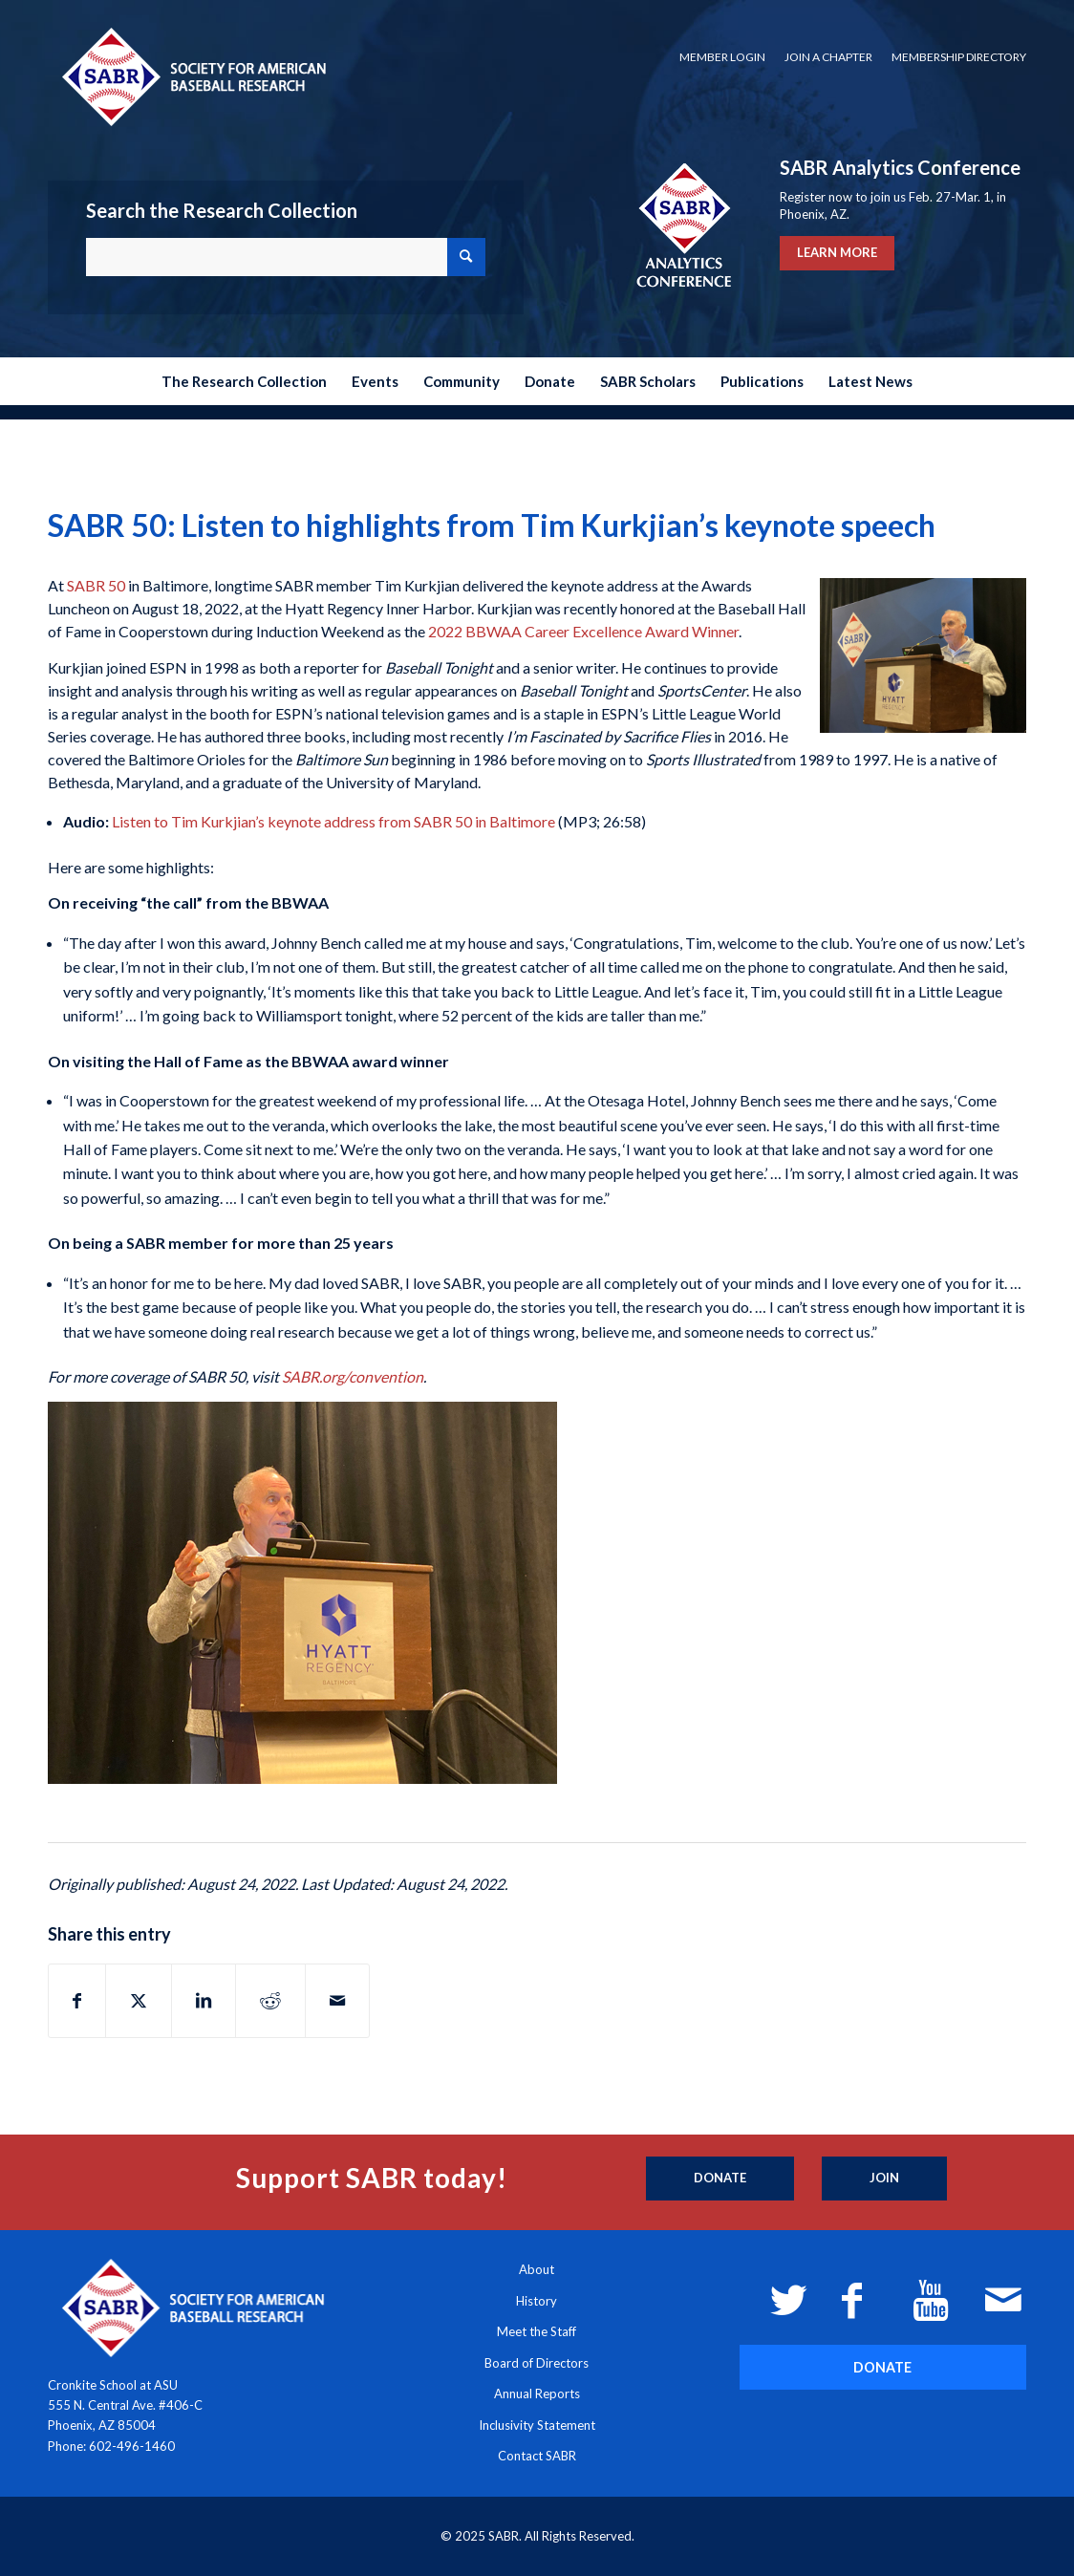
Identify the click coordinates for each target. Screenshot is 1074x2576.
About (536, 2269)
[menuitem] (722, 57)
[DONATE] (883, 2367)
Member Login (722, 57)
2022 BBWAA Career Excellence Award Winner (583, 631)
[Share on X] (138, 2000)
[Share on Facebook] (77, 2000)
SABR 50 (96, 585)
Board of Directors (536, 2363)
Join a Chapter (828, 57)
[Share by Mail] (337, 2000)
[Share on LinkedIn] (203, 2000)
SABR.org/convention (352, 1376)
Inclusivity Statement (537, 2425)
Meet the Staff (536, 2331)
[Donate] (720, 2178)
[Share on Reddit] (270, 2000)
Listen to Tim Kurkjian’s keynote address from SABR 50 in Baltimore (333, 821)
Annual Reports (537, 2393)
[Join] (884, 2178)
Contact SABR (537, 2455)
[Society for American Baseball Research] (192, 76)
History (536, 2300)
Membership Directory (958, 57)
